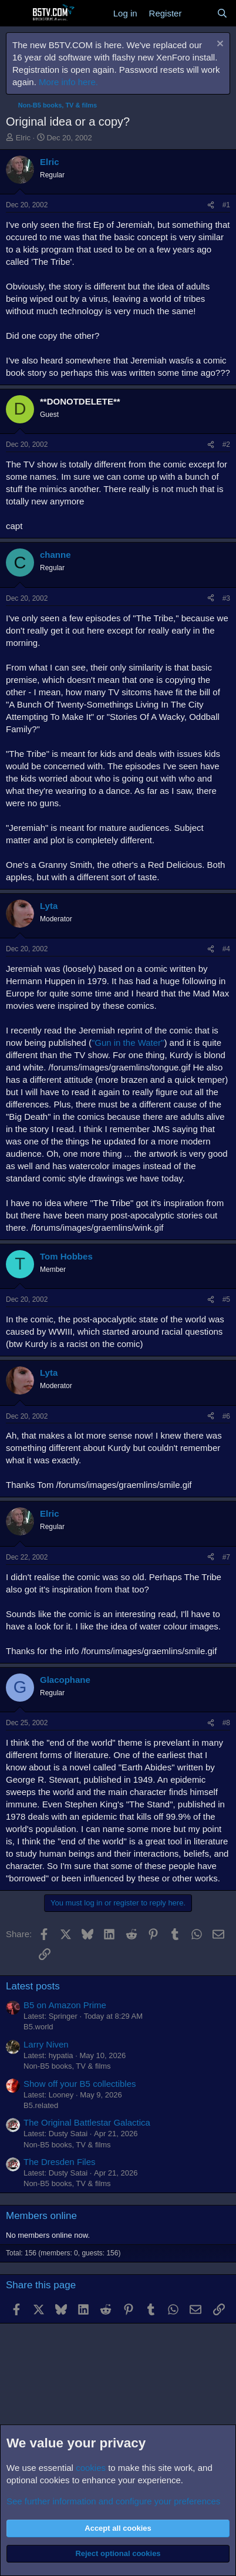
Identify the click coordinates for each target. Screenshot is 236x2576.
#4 (226, 949)
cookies (91, 2468)
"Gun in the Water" (128, 1043)
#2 (226, 444)
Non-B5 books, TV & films (67, 2066)
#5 (226, 1299)
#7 (226, 1557)
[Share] (210, 205)
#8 (226, 1723)
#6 (226, 1416)
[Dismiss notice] (219, 45)
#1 (226, 205)
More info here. (68, 82)
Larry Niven (46, 2044)
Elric (23, 137)
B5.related (40, 2105)
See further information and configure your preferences (113, 2501)
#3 (226, 598)
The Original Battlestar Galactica (86, 2122)
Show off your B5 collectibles (79, 2084)
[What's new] (198, 13)
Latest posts (33, 1986)
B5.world (38, 2026)
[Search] (222, 13)
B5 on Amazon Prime (64, 2005)
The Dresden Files (59, 2162)
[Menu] (16, 13)
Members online (41, 2215)
